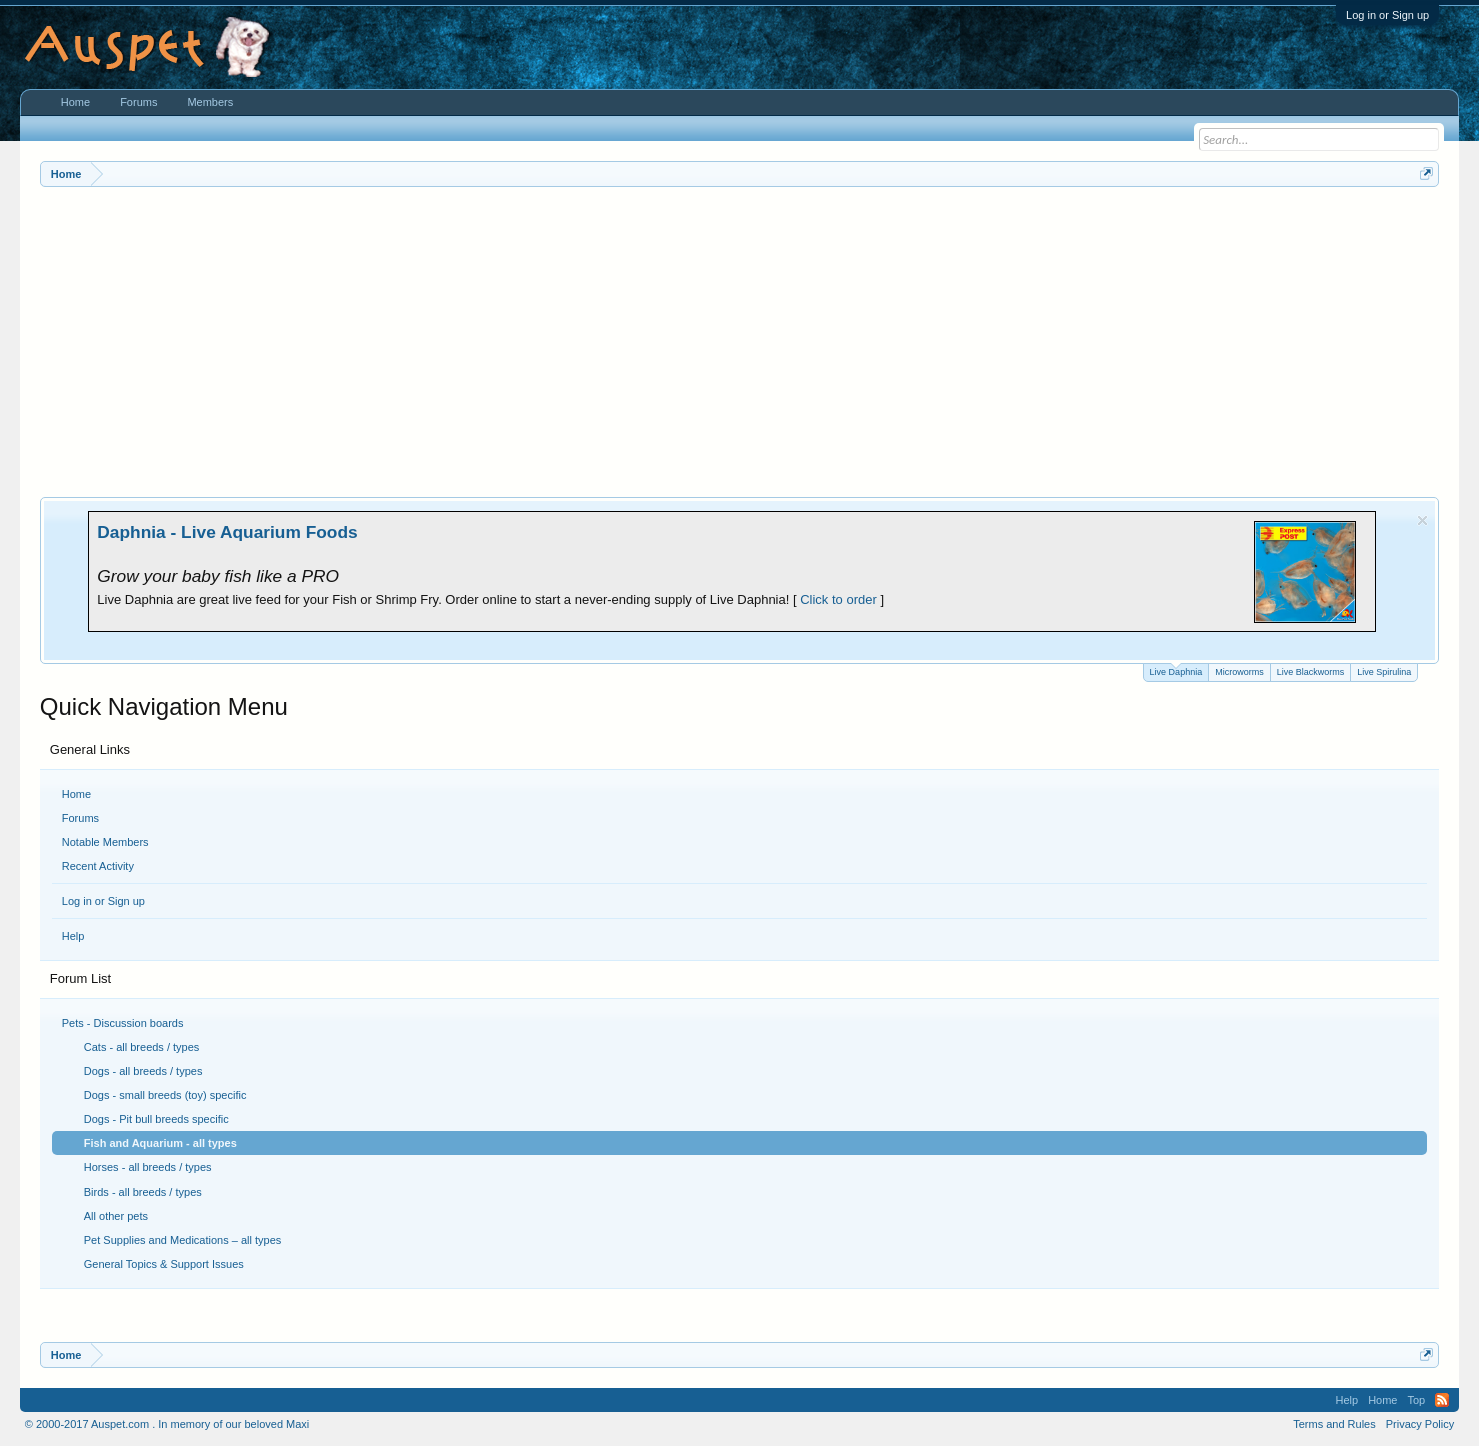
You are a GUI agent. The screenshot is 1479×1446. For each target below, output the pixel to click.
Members (210, 102)
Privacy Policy (1420, 1424)
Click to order (838, 599)
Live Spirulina (1384, 672)
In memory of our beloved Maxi (233, 1424)
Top (1416, 1400)
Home (76, 794)
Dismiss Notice (1422, 520)
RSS (1442, 1400)
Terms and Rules (1334, 1424)
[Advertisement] (740, 337)
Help (73, 936)
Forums (80, 818)
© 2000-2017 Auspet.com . (90, 1424)
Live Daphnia (1176, 670)
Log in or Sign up (1387, 15)
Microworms (1239, 672)
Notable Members (105, 842)
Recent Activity (98, 866)
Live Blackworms (1311, 672)
